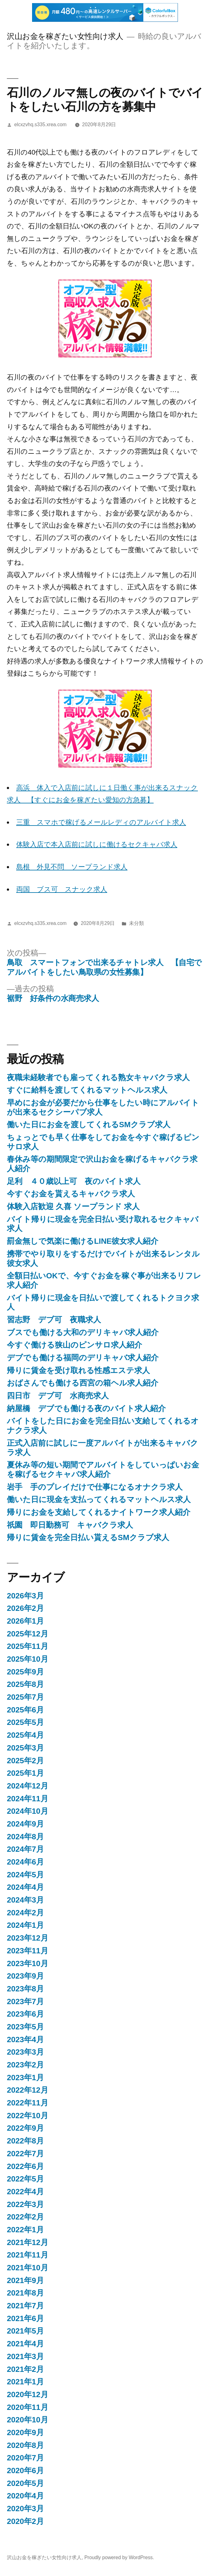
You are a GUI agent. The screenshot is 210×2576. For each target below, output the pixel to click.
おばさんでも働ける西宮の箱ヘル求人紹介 (82, 1383)
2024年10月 (27, 1811)
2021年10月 (27, 2267)
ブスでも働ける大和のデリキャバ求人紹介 (83, 1332)
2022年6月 (25, 2166)
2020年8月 (25, 2445)
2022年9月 (25, 2128)
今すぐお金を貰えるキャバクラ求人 (71, 1194)
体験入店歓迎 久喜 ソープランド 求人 (73, 1206)
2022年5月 (25, 2179)
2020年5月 (25, 2483)
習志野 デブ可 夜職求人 (54, 1319)
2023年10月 (27, 1963)
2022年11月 (27, 2103)
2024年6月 (25, 1862)
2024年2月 (25, 1912)
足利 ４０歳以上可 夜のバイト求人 (74, 1181)
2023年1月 (25, 2077)
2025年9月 (25, 1672)
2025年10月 (27, 1659)
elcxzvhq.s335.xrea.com (40, 124)
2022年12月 (27, 2090)
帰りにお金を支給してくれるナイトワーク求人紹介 (98, 1512)
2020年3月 (25, 2508)
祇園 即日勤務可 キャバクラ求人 (70, 1525)
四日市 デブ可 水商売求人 (58, 1395)
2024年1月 (25, 1925)
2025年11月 (27, 1646)
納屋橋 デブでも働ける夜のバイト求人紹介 (86, 1408)
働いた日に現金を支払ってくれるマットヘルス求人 (99, 1499)
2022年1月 (25, 2229)
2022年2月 (25, 2217)
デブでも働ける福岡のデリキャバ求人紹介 (83, 1357)
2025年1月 (25, 1773)
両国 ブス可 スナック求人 (61, 889)
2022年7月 (25, 2153)
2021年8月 (25, 2293)
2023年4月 (25, 2039)
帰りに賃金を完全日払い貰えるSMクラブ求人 (88, 1537)
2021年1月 (25, 2381)
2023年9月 (25, 1976)
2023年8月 (25, 1989)
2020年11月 (27, 2407)
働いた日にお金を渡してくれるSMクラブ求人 (88, 1124)
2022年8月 (25, 2141)
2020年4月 (25, 2496)
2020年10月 (27, 2420)
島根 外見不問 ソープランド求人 (71, 867)
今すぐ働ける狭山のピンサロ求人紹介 (74, 1345)
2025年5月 (25, 1722)
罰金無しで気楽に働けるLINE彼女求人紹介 (82, 1241)
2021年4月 (25, 2343)
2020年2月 (25, 2521)
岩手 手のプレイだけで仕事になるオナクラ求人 (95, 1487)
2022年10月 (27, 2115)
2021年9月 (25, 2280)
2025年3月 (25, 1748)
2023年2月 (25, 2065)
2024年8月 (25, 1836)
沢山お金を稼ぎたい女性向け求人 (65, 36)
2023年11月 (27, 1950)
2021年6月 (25, 2318)
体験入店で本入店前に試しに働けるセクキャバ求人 (96, 844)
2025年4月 (25, 1735)
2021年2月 (25, 2369)
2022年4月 (25, 2191)
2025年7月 (25, 1697)
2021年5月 (25, 2331)
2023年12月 (27, 1938)
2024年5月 (25, 1874)
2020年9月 (25, 2432)
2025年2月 (25, 1760)
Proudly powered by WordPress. (119, 2557)
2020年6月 (25, 2470)
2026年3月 (25, 1596)
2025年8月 (25, 1684)
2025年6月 (25, 1710)
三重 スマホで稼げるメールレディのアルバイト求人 (101, 822)
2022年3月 (25, 2204)
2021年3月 (25, 2356)
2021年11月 (27, 2255)
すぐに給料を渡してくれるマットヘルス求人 (87, 1090)
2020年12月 (27, 2394)
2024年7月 (25, 1849)
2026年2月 (25, 1608)
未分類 (136, 923)
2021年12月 (27, 2242)
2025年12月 (27, 1634)
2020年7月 (25, 2458)
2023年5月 (25, 2027)
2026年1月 (25, 1621)
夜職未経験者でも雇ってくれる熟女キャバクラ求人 (98, 1077)
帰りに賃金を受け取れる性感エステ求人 (78, 1370)
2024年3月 (25, 1900)
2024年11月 (27, 1798)
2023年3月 (25, 2052)
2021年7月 (25, 2305)
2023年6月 (25, 2014)
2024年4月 (25, 1887)
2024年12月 (27, 1786)
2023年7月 (25, 2001)
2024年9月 (25, 1824)
